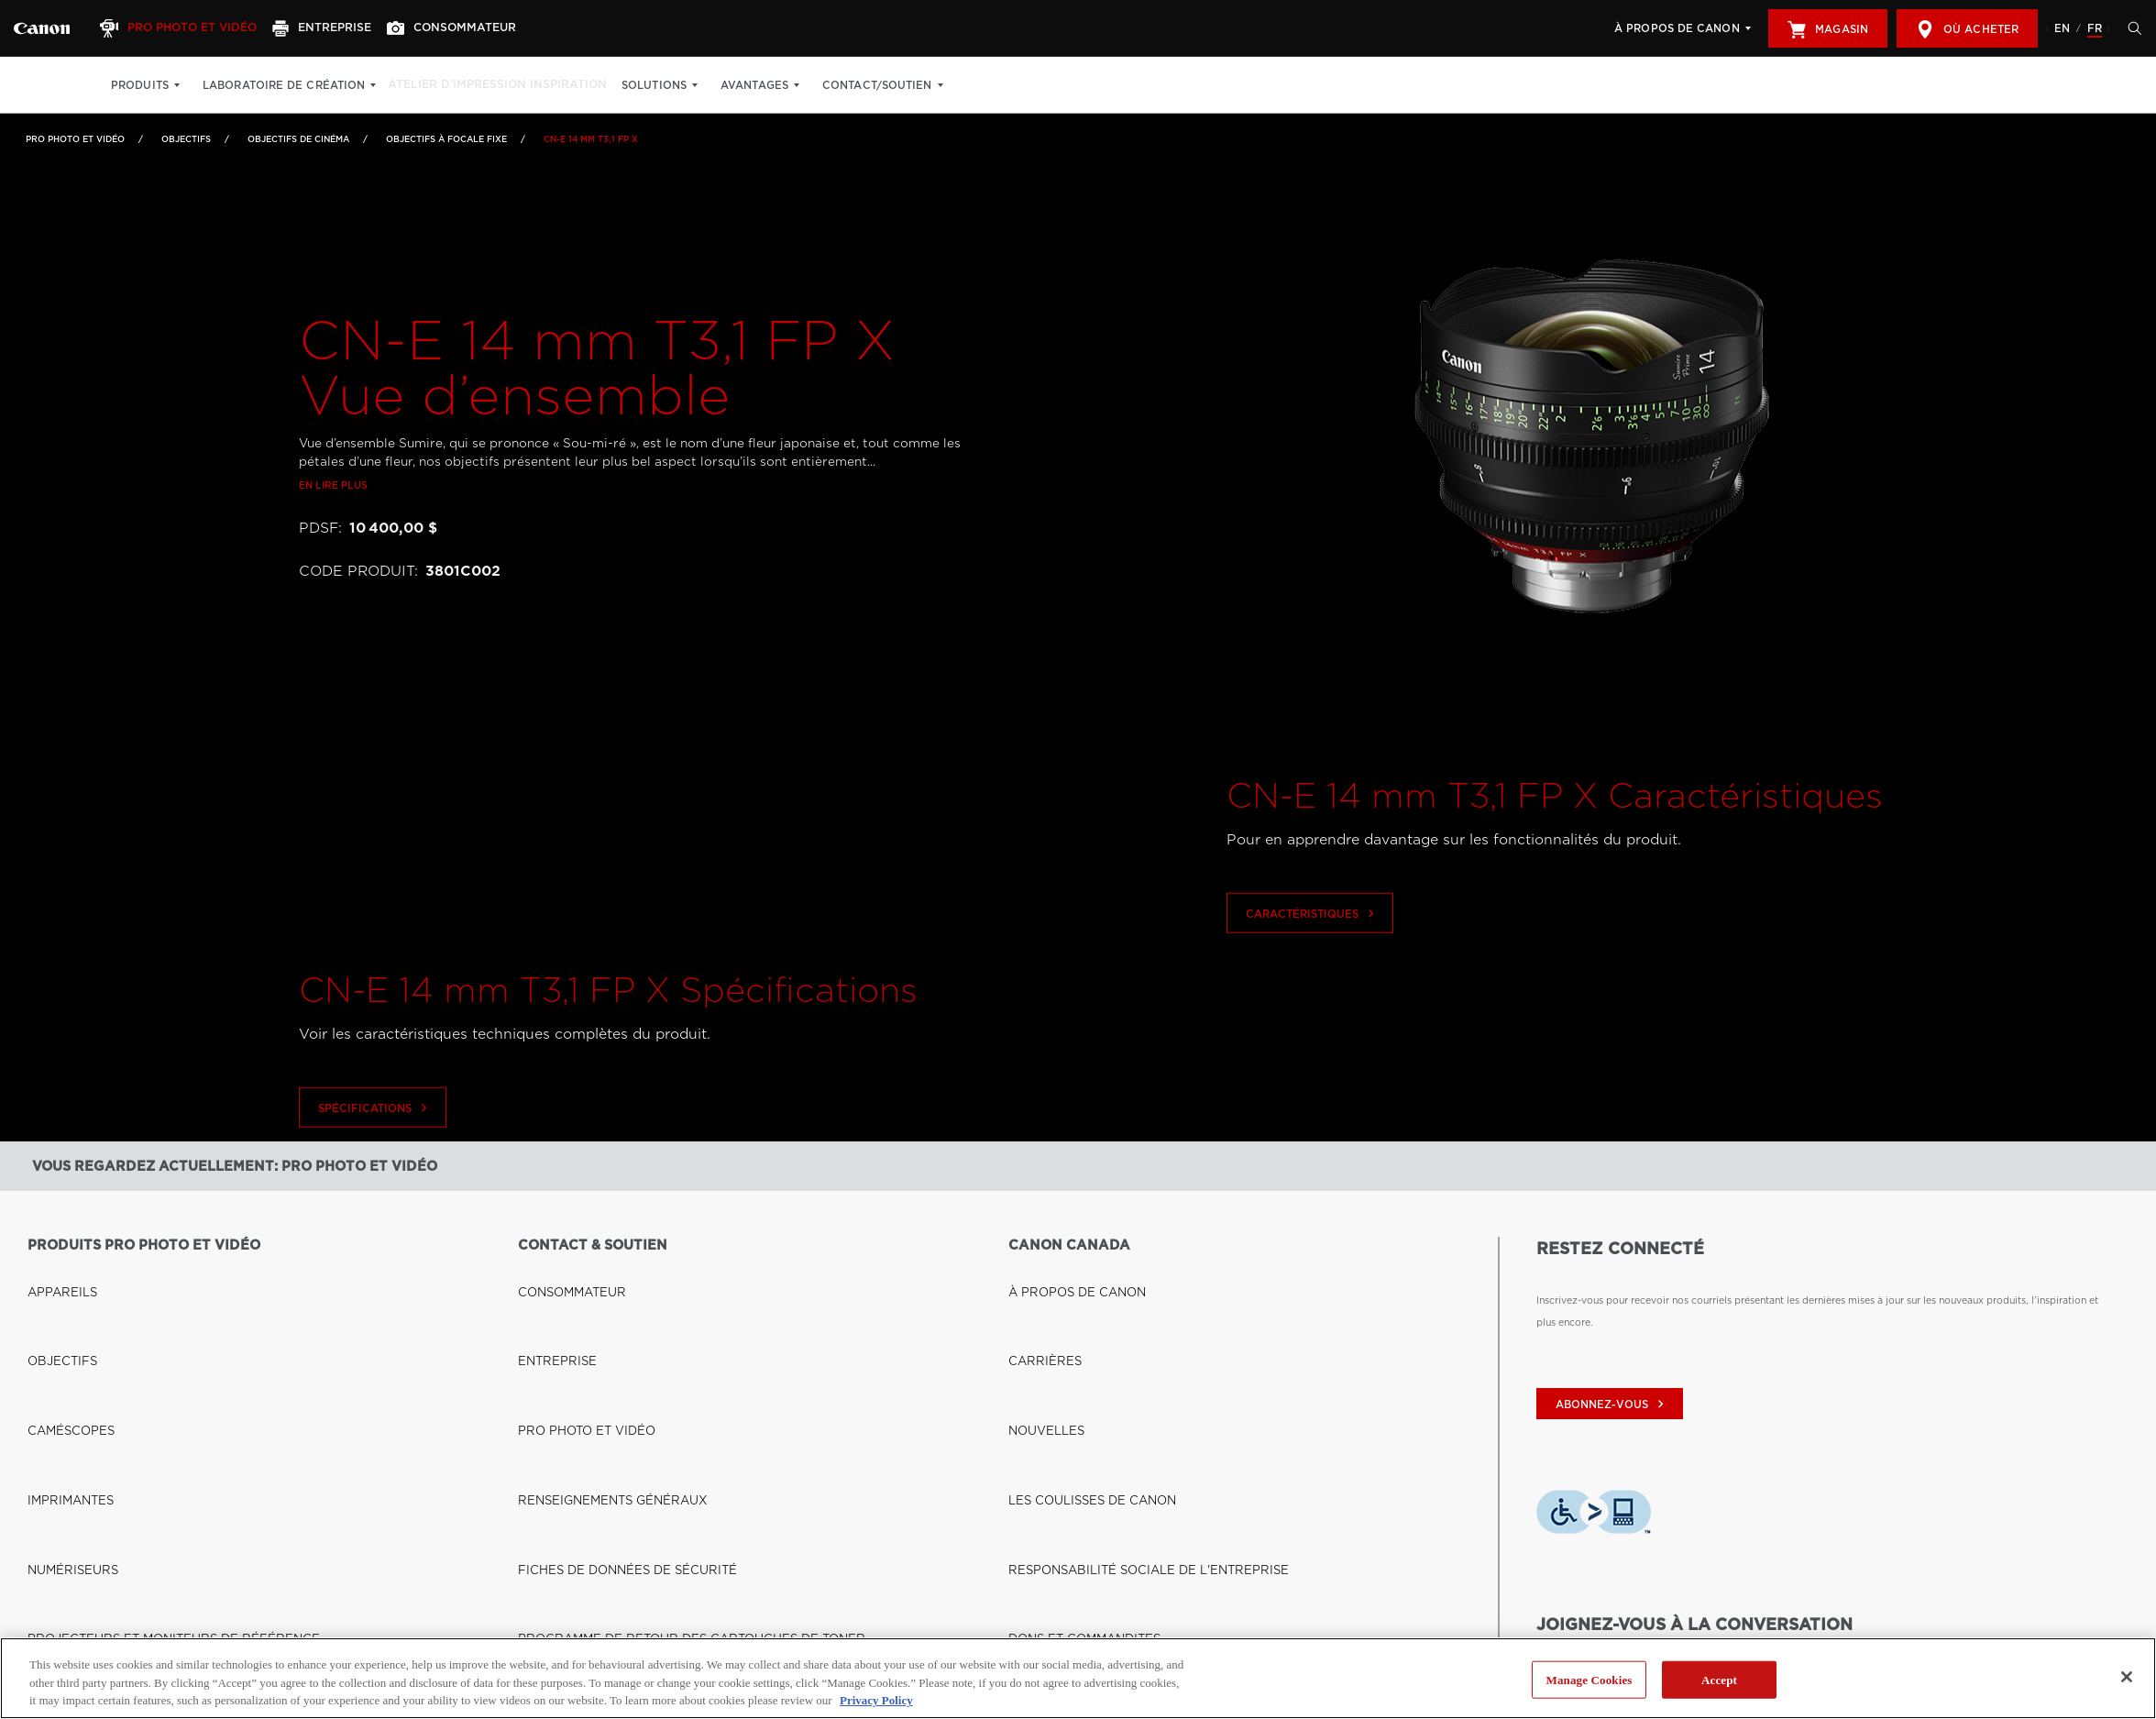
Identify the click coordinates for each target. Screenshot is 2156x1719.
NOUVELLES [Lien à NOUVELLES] (1038, 1322)
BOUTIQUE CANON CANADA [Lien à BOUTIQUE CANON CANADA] (98, 1591)
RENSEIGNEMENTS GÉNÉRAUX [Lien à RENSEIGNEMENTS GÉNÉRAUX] (594, 1348)
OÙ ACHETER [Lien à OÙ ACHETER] (61, 1617)
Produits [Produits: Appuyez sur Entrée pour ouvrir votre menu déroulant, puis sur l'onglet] (140, 85)
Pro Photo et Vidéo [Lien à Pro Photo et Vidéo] (75, 139)
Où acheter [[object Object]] (1967, 29)
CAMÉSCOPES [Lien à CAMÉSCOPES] (63, 1322)
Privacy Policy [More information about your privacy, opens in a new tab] (876, 1700)
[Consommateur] (477, 28)
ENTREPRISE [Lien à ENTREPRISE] (549, 1297)
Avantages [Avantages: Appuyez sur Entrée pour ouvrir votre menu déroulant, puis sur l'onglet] (778, 85)
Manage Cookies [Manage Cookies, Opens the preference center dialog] (1589, 1679)
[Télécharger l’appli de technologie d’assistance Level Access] (1593, 1516)
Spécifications (375, 1162)
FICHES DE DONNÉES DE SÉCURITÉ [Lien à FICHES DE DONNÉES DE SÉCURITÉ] (605, 1374)
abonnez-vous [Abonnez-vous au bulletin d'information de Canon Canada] (1612, 1404)
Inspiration (586, 85)
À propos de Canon (1677, 28)
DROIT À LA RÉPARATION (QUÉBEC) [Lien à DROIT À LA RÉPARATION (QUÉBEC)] (608, 1425)
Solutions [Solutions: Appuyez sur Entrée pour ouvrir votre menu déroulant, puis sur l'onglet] (677, 85)
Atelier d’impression (463, 85)
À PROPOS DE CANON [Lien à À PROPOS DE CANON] (1063, 1271)
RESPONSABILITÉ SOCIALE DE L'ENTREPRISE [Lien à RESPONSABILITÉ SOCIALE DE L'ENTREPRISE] (1120, 1374)
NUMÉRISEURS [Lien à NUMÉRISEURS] (64, 1374)
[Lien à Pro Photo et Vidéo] (42, 28)
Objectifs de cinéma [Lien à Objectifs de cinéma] (298, 139)
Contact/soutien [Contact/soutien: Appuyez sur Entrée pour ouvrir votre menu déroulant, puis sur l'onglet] (901, 85)
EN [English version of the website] (2062, 28)
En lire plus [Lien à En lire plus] (333, 538)
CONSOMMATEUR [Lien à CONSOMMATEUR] (562, 1271)
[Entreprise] (341, 28)
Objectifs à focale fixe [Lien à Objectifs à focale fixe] (446, 139)
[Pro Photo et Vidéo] (190, 28)
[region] (1078, 1678)
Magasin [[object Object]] (1828, 29)
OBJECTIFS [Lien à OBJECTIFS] (186, 139)
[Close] (2126, 1677)
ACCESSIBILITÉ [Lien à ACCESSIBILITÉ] (1046, 1425)
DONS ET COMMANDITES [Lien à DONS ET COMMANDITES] (1070, 1399)
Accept (1719, 1679)
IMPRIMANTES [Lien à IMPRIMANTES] (62, 1348)
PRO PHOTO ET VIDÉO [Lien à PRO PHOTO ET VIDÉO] (574, 1322)
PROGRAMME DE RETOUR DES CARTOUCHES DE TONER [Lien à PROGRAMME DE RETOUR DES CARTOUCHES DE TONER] (658, 1399)
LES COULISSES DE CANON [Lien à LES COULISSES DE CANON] (1075, 1348)
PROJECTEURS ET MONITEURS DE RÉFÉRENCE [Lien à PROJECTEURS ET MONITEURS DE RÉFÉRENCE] (145, 1399)
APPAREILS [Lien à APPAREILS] (55, 1271)
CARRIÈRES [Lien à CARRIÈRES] (1037, 1297)
